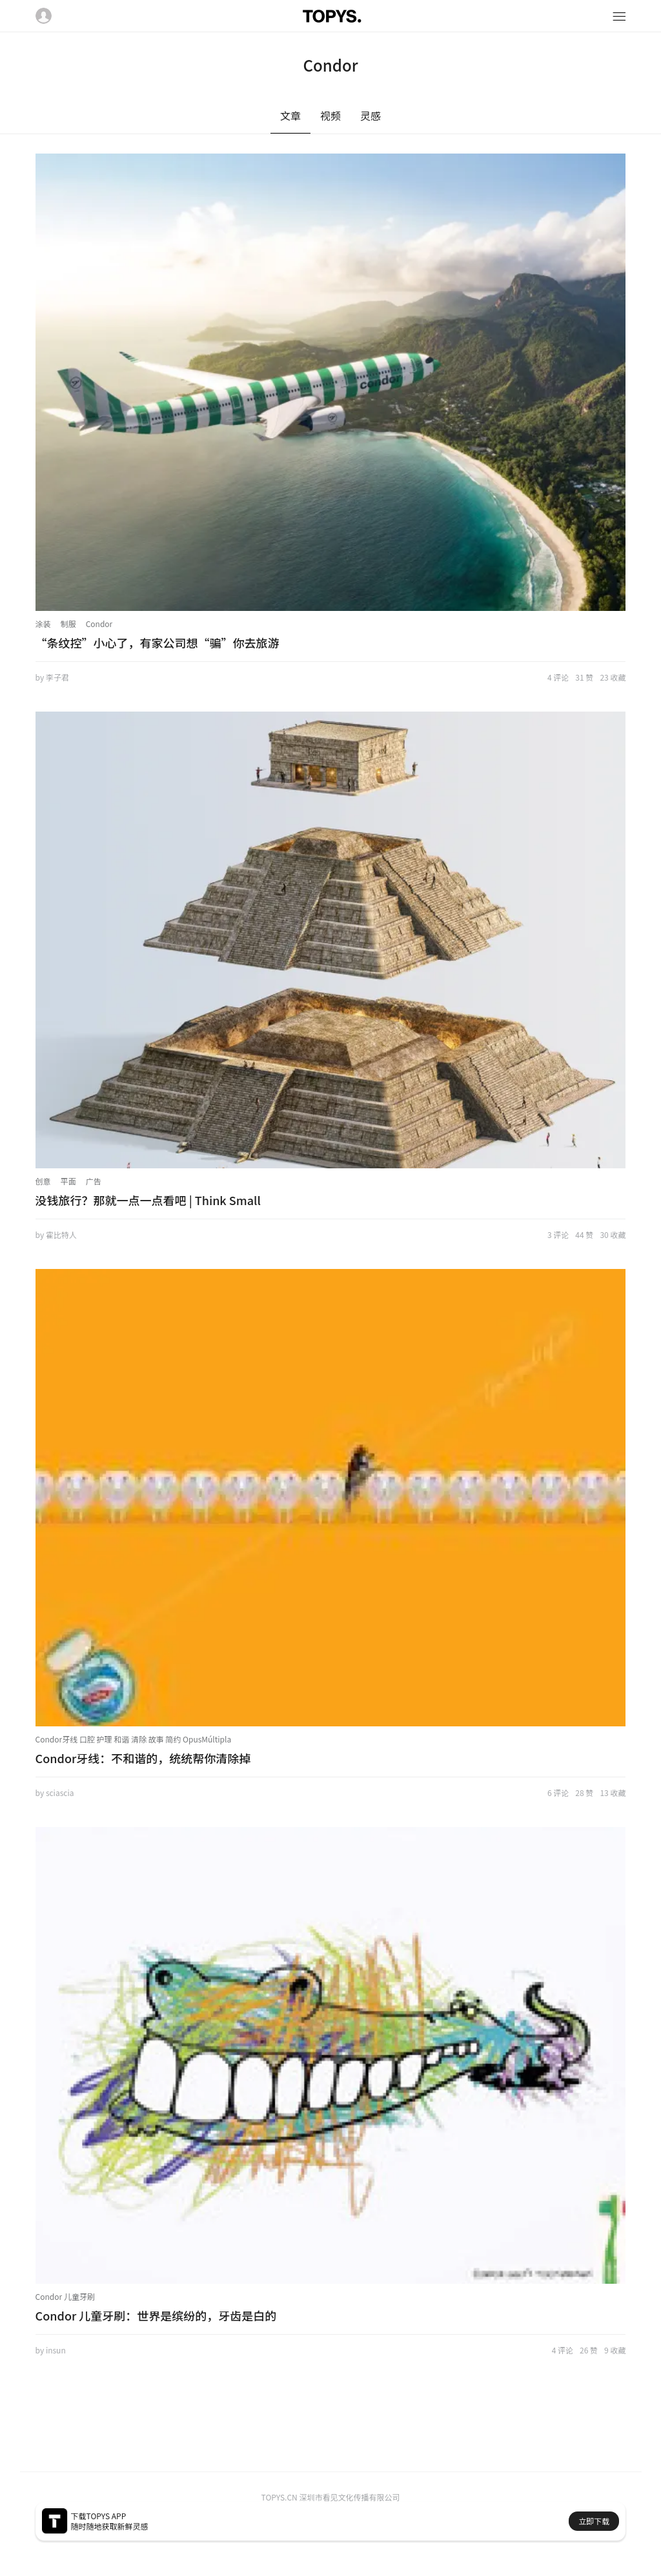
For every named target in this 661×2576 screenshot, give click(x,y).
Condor (99, 623)
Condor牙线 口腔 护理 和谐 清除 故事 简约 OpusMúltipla (134, 1738)
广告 (93, 1180)
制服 (68, 623)
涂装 (43, 623)
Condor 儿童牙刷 (65, 2296)
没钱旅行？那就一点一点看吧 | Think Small (148, 1200)
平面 (68, 1180)
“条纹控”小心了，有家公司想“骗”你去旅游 (158, 642)
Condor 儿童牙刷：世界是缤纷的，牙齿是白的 (156, 2315)
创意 (43, 1180)
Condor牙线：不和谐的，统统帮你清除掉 (143, 1758)
